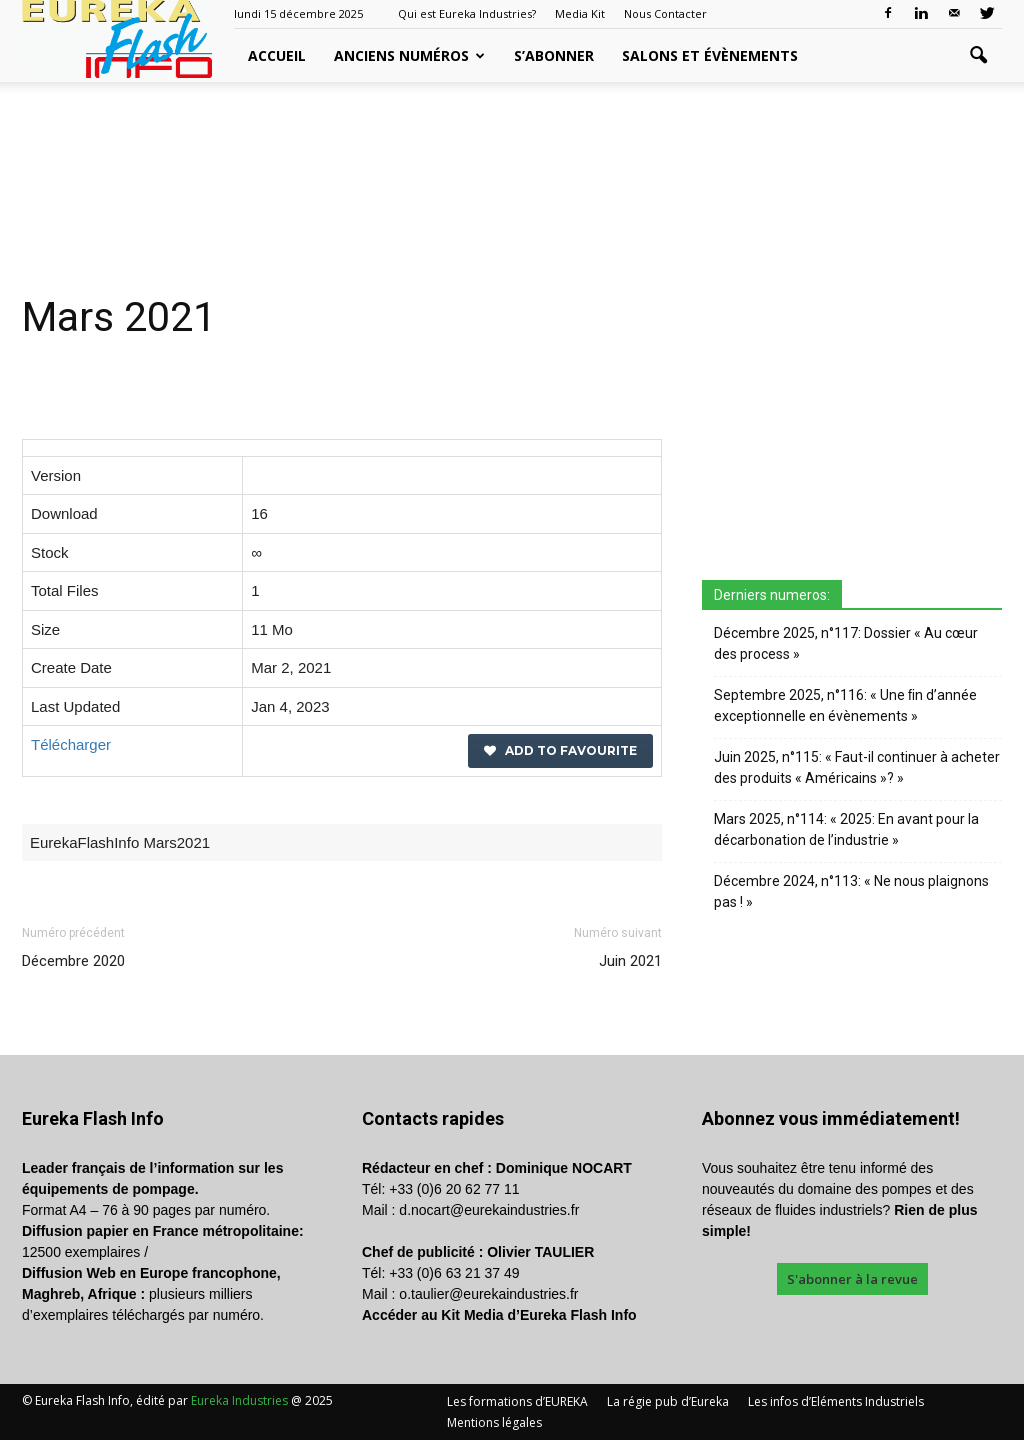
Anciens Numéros (409, 55)
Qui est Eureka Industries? (467, 13)
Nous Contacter (665, 13)
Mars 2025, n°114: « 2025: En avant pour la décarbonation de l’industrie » (846, 829)
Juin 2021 (630, 961)
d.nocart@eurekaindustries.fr (489, 1210)
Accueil (277, 55)
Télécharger (71, 744)
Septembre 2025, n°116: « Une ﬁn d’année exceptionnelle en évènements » (845, 705)
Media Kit (580, 13)
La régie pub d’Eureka (668, 1401)
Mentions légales (494, 1422)
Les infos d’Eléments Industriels (836, 1401)
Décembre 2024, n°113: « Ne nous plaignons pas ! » (851, 891)
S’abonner (554, 55)
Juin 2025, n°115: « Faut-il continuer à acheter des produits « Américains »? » (857, 767)
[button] (978, 56)
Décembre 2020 (73, 961)
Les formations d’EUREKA (517, 1401)
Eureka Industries (239, 1400)
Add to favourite (560, 750)
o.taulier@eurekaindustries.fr (488, 1294)
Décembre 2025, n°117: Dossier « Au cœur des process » (846, 643)
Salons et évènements (710, 55)
